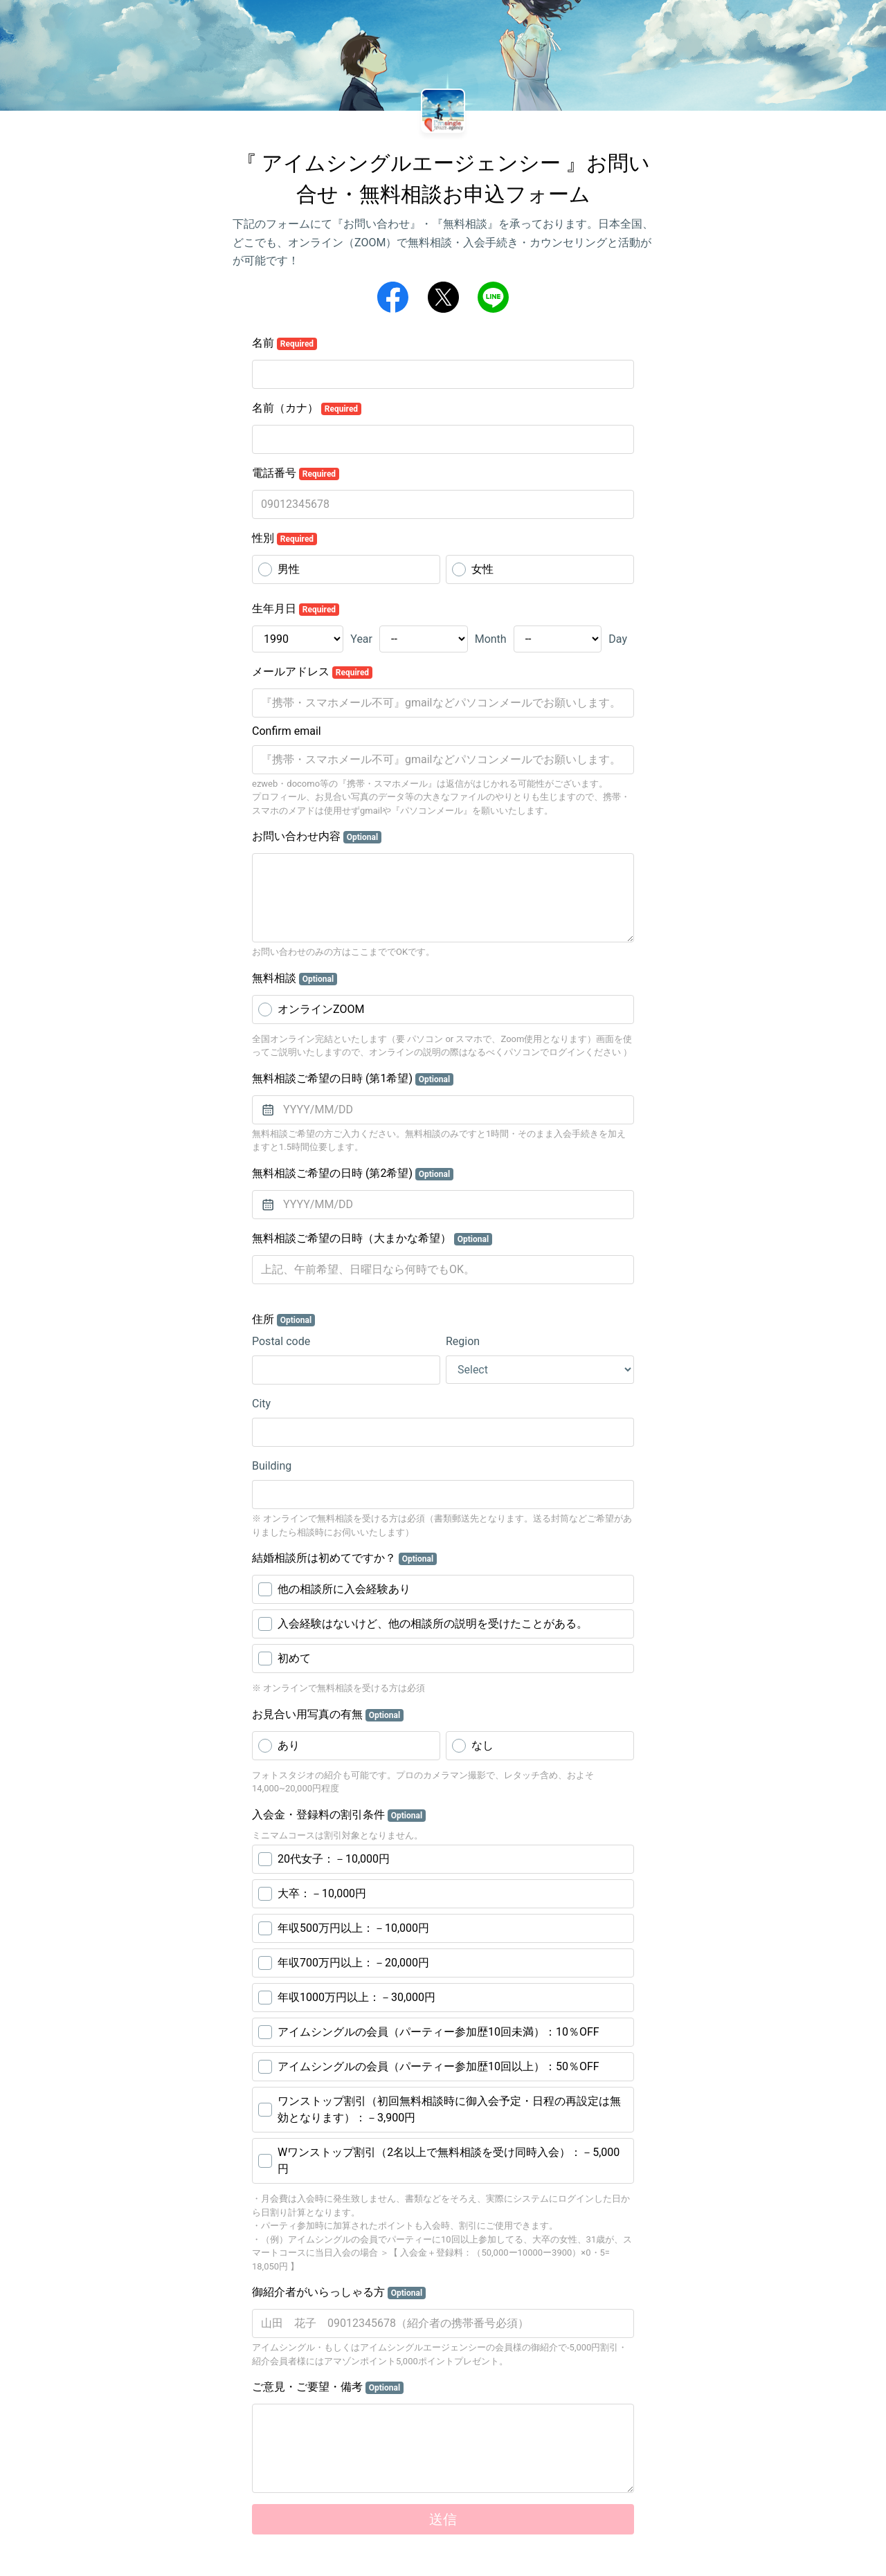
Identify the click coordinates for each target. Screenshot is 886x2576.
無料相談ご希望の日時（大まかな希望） (372, 1238)
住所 (283, 1319)
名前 (284, 343)
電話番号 (295, 473)
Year (361, 639)
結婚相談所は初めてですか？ (344, 1558)
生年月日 (295, 609)
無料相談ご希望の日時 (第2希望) (352, 1173)
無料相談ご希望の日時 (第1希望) (352, 1079)
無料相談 (294, 978)
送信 (443, 2519)
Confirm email (286, 731)
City (261, 1403)
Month (491, 639)
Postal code (281, 1341)
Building (271, 1465)
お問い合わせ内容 (316, 836)
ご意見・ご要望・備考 (328, 2387)
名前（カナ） (306, 408)
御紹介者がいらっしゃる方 (339, 2292)
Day (617, 639)
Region (463, 1341)
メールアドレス (312, 672)
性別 (284, 538)
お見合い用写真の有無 (328, 1714)
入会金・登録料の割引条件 (339, 1815)
